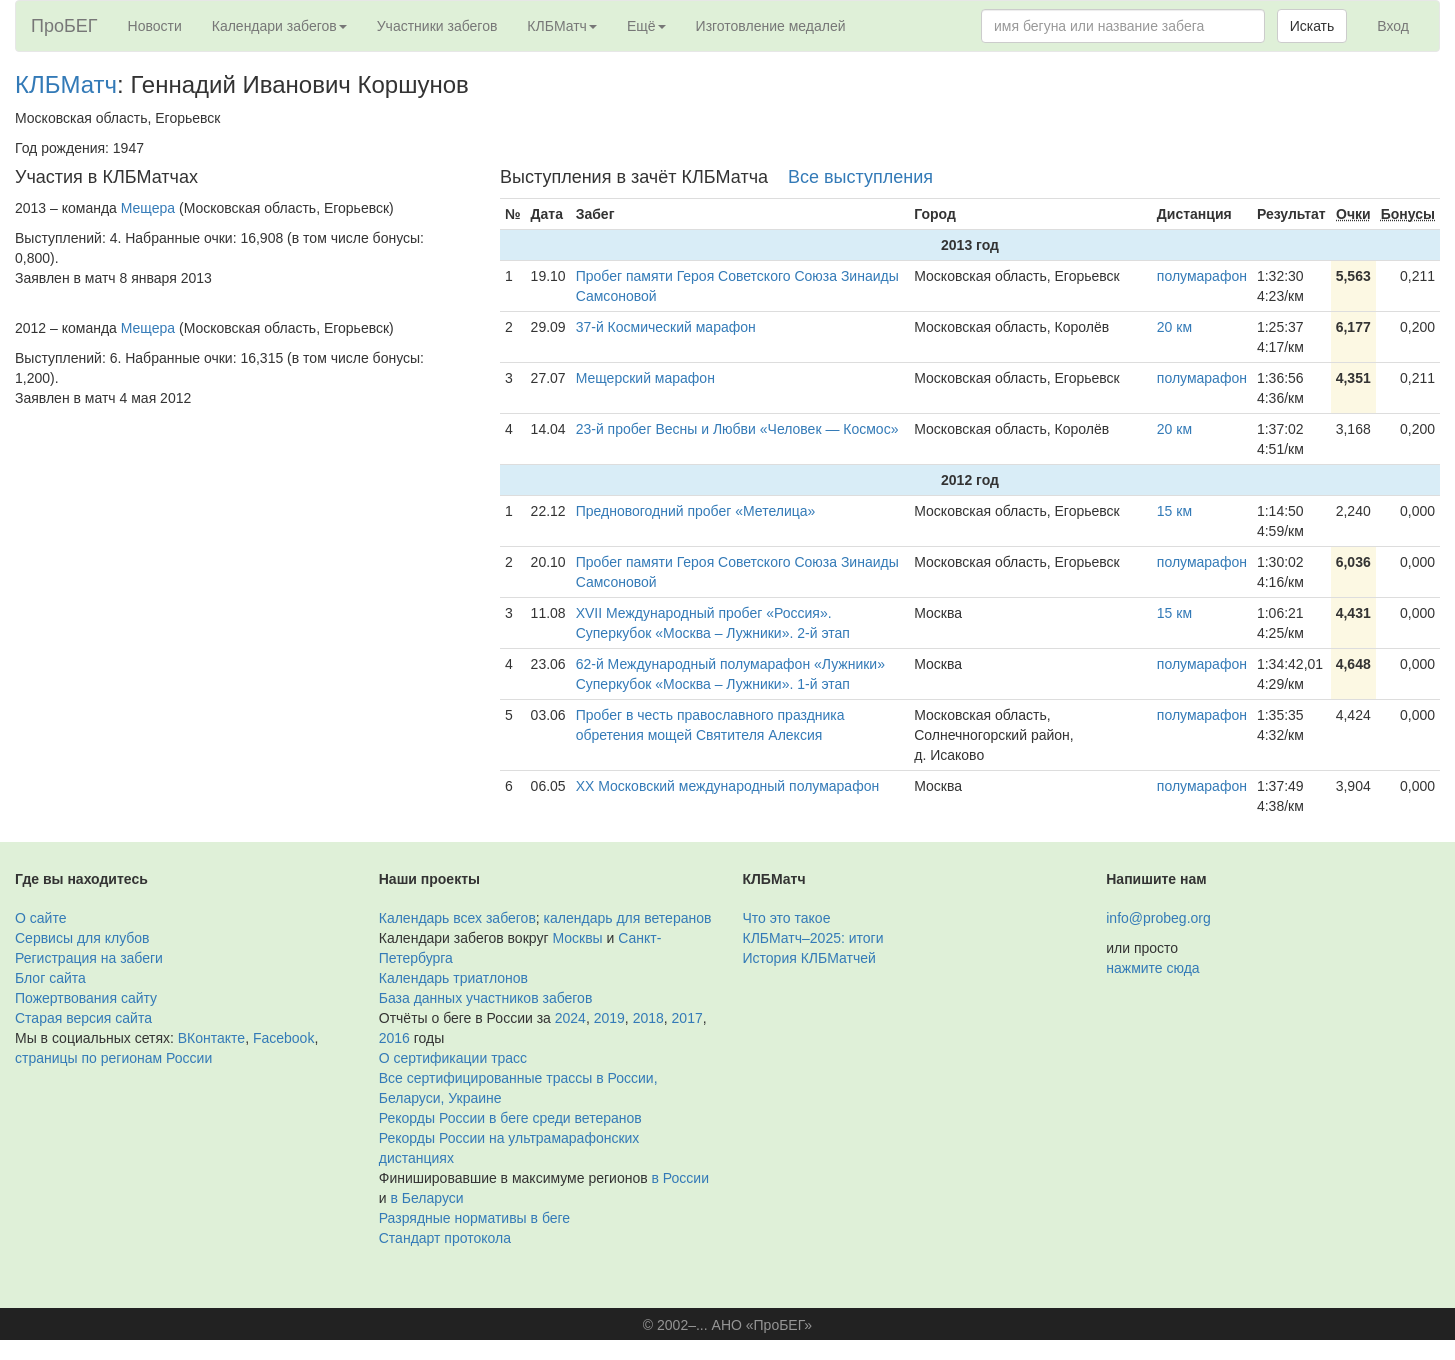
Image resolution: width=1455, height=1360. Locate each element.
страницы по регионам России (113, 1058)
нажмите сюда (1152, 968)
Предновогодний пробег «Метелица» (696, 511)
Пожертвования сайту (86, 998)
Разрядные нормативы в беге (474, 1218)
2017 (687, 1018)
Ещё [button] (646, 26)
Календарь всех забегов (457, 918)
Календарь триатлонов (453, 978)
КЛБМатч (66, 84)
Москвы (577, 938)
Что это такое (787, 918)
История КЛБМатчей (809, 958)
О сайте (40, 918)
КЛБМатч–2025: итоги (813, 938)
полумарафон (1202, 276)
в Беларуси (426, 1198)
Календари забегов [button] (279, 26)
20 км (1174, 327)
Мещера (148, 208)
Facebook (283, 1038)
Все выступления (860, 177)
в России (680, 1178)
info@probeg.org (1158, 918)
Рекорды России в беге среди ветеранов (510, 1118)
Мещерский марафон (645, 378)
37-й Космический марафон (666, 327)
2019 (609, 1018)
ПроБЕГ (64, 26)
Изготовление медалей (771, 26)
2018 (648, 1018)
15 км (1174, 511)
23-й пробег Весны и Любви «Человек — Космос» (737, 429)
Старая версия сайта (83, 1018)
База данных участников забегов (486, 998)
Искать (1312, 26)
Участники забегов (437, 26)
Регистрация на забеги (89, 958)
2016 (394, 1038)
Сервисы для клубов (82, 938)
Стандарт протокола (445, 1238)
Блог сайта (50, 978)
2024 (570, 1018)
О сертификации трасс (453, 1058)
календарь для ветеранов (628, 918)
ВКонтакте (211, 1038)
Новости (155, 26)
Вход (1393, 26)
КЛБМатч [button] (562, 26)
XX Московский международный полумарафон (728, 786)
